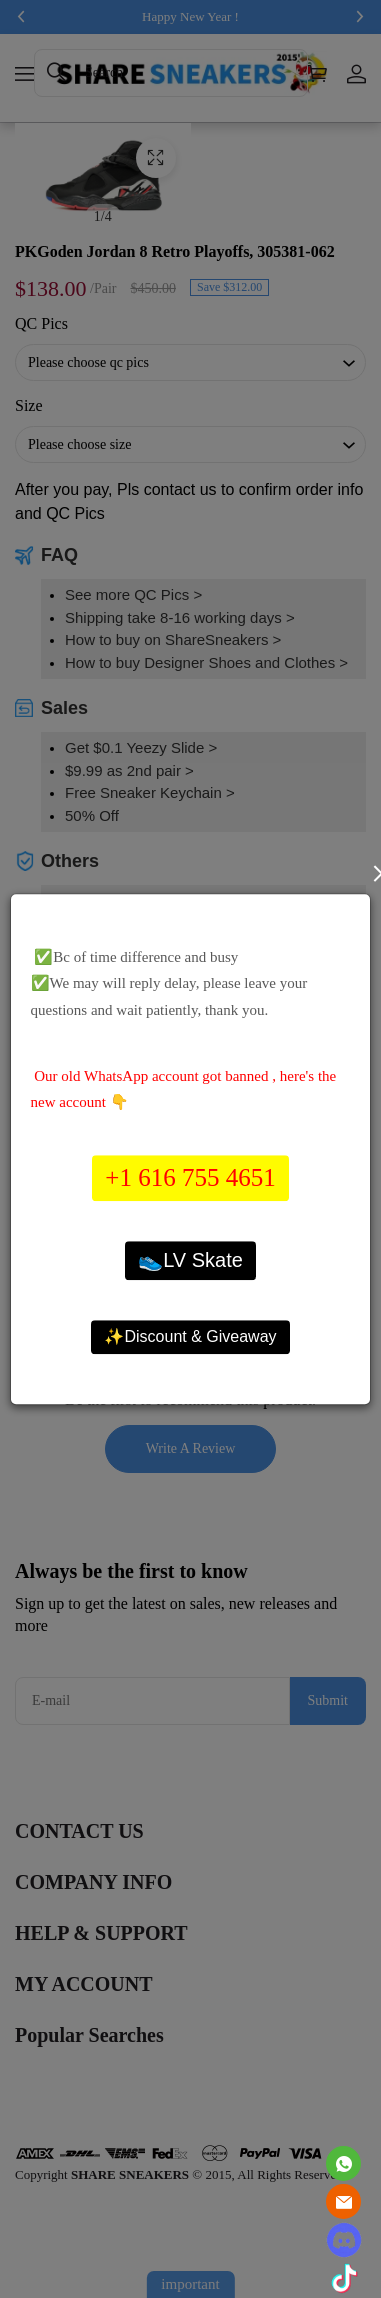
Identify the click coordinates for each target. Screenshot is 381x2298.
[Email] (343, 2201)
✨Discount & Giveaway (190, 1336)
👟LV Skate (190, 1260)
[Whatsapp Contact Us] (343, 2163)
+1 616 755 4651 (190, 1178)
